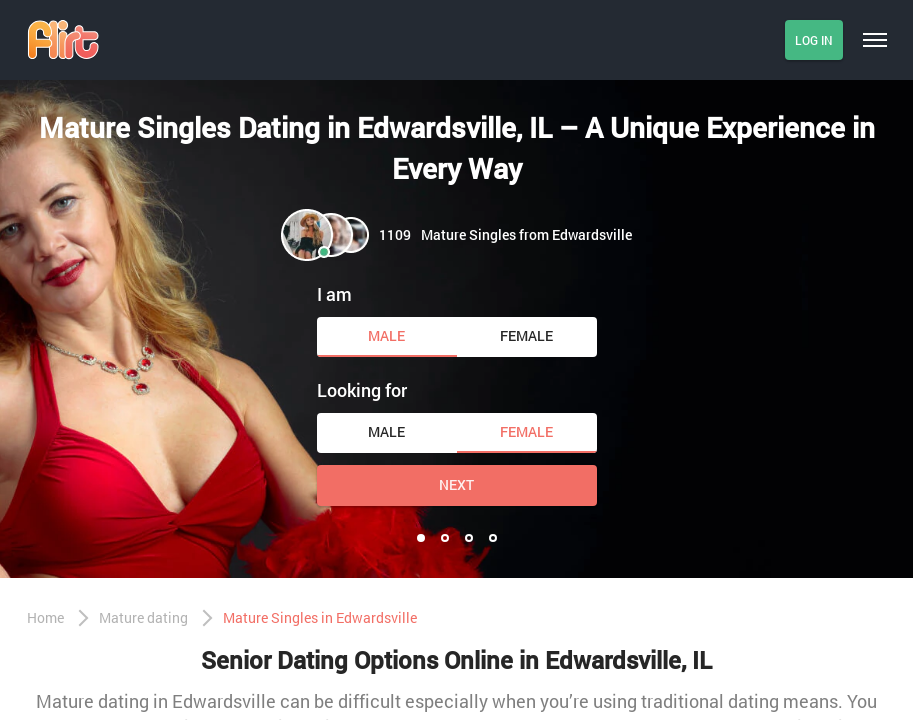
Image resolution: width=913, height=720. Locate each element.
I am (334, 294)
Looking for (362, 390)
